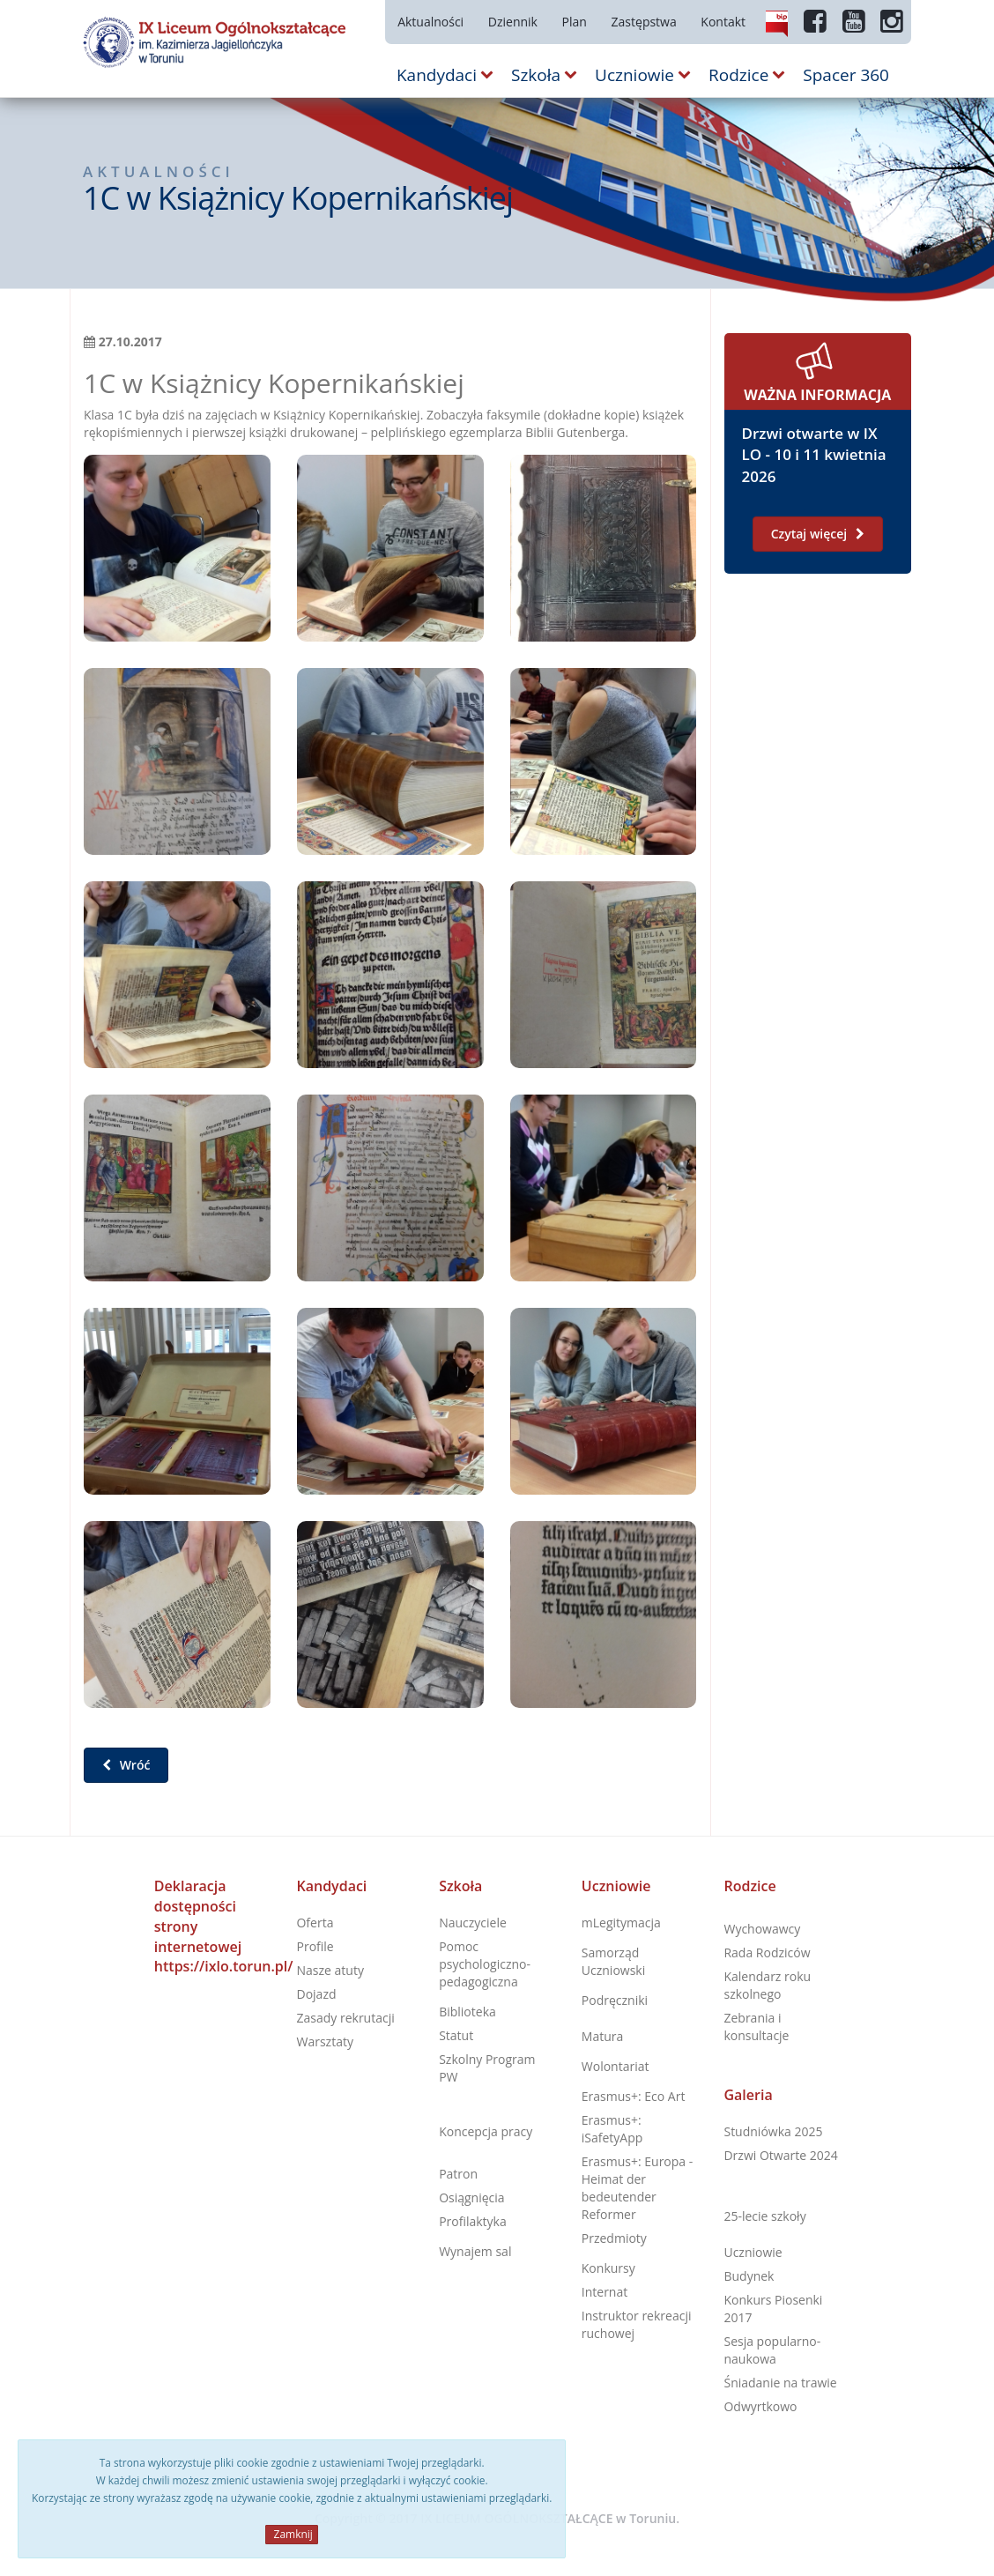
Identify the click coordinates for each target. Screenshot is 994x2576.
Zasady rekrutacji (345, 2017)
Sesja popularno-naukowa (771, 2350)
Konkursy (608, 2268)
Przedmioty (614, 2238)
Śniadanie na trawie (779, 2382)
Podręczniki (615, 2000)
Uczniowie (616, 1886)
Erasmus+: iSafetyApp (612, 2129)
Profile (314, 1946)
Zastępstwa (644, 21)
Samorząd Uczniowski (613, 1961)
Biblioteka (467, 2011)
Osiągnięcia (471, 2197)
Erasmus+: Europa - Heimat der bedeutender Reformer (638, 2188)
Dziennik (513, 21)
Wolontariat (615, 2066)
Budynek (748, 2276)
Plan (574, 21)
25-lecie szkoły (764, 2216)
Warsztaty (324, 2041)
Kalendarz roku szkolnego (767, 1985)
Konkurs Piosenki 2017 (772, 2308)
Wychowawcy (761, 1928)
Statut (456, 2035)
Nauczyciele (473, 1922)
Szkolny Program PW (487, 2068)
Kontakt (723, 21)
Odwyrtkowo (760, 2406)
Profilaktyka (473, 2221)
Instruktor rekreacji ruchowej (637, 2324)
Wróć (126, 1764)
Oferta (314, 1922)
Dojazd (316, 1994)
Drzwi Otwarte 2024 (780, 2155)
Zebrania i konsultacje (756, 2026)
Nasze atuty (329, 1970)
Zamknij (291, 2534)
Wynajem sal (475, 2251)
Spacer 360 (846, 74)
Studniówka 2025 (772, 2131)
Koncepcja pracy (485, 2131)
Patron (458, 2173)
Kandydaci (331, 1886)
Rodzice (749, 1886)
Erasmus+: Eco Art (634, 2096)
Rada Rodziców (766, 1952)
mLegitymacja (621, 1922)
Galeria (747, 2095)
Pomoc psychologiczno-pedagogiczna (484, 1964)
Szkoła (460, 1886)
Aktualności (430, 21)
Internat (604, 2291)
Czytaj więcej (817, 533)
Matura (602, 2036)
